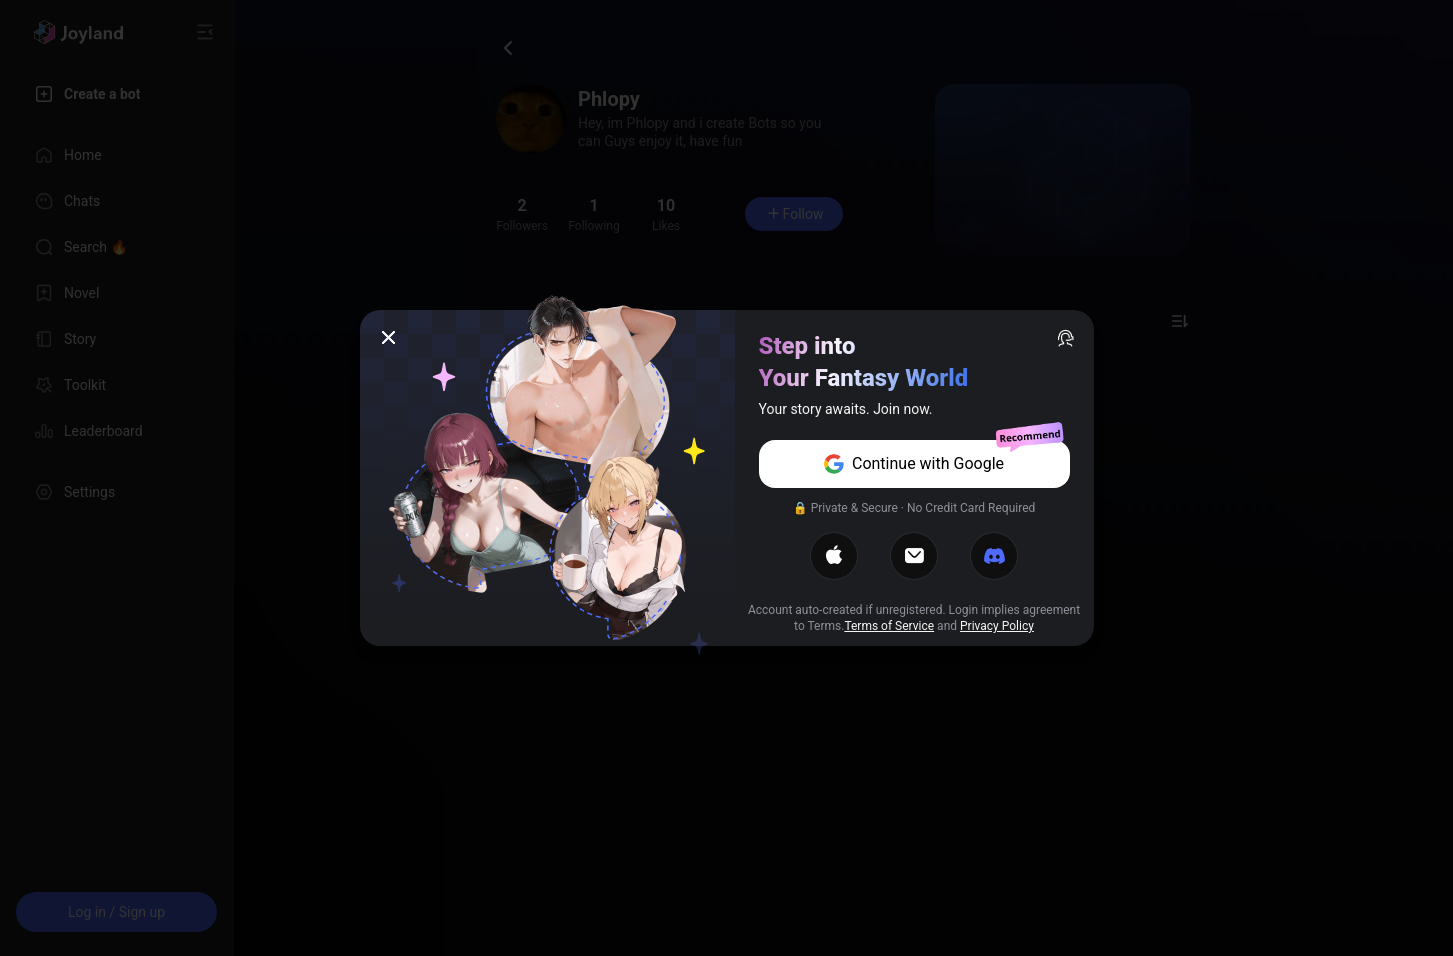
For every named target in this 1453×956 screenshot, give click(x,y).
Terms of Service (889, 626)
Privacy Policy (997, 626)
